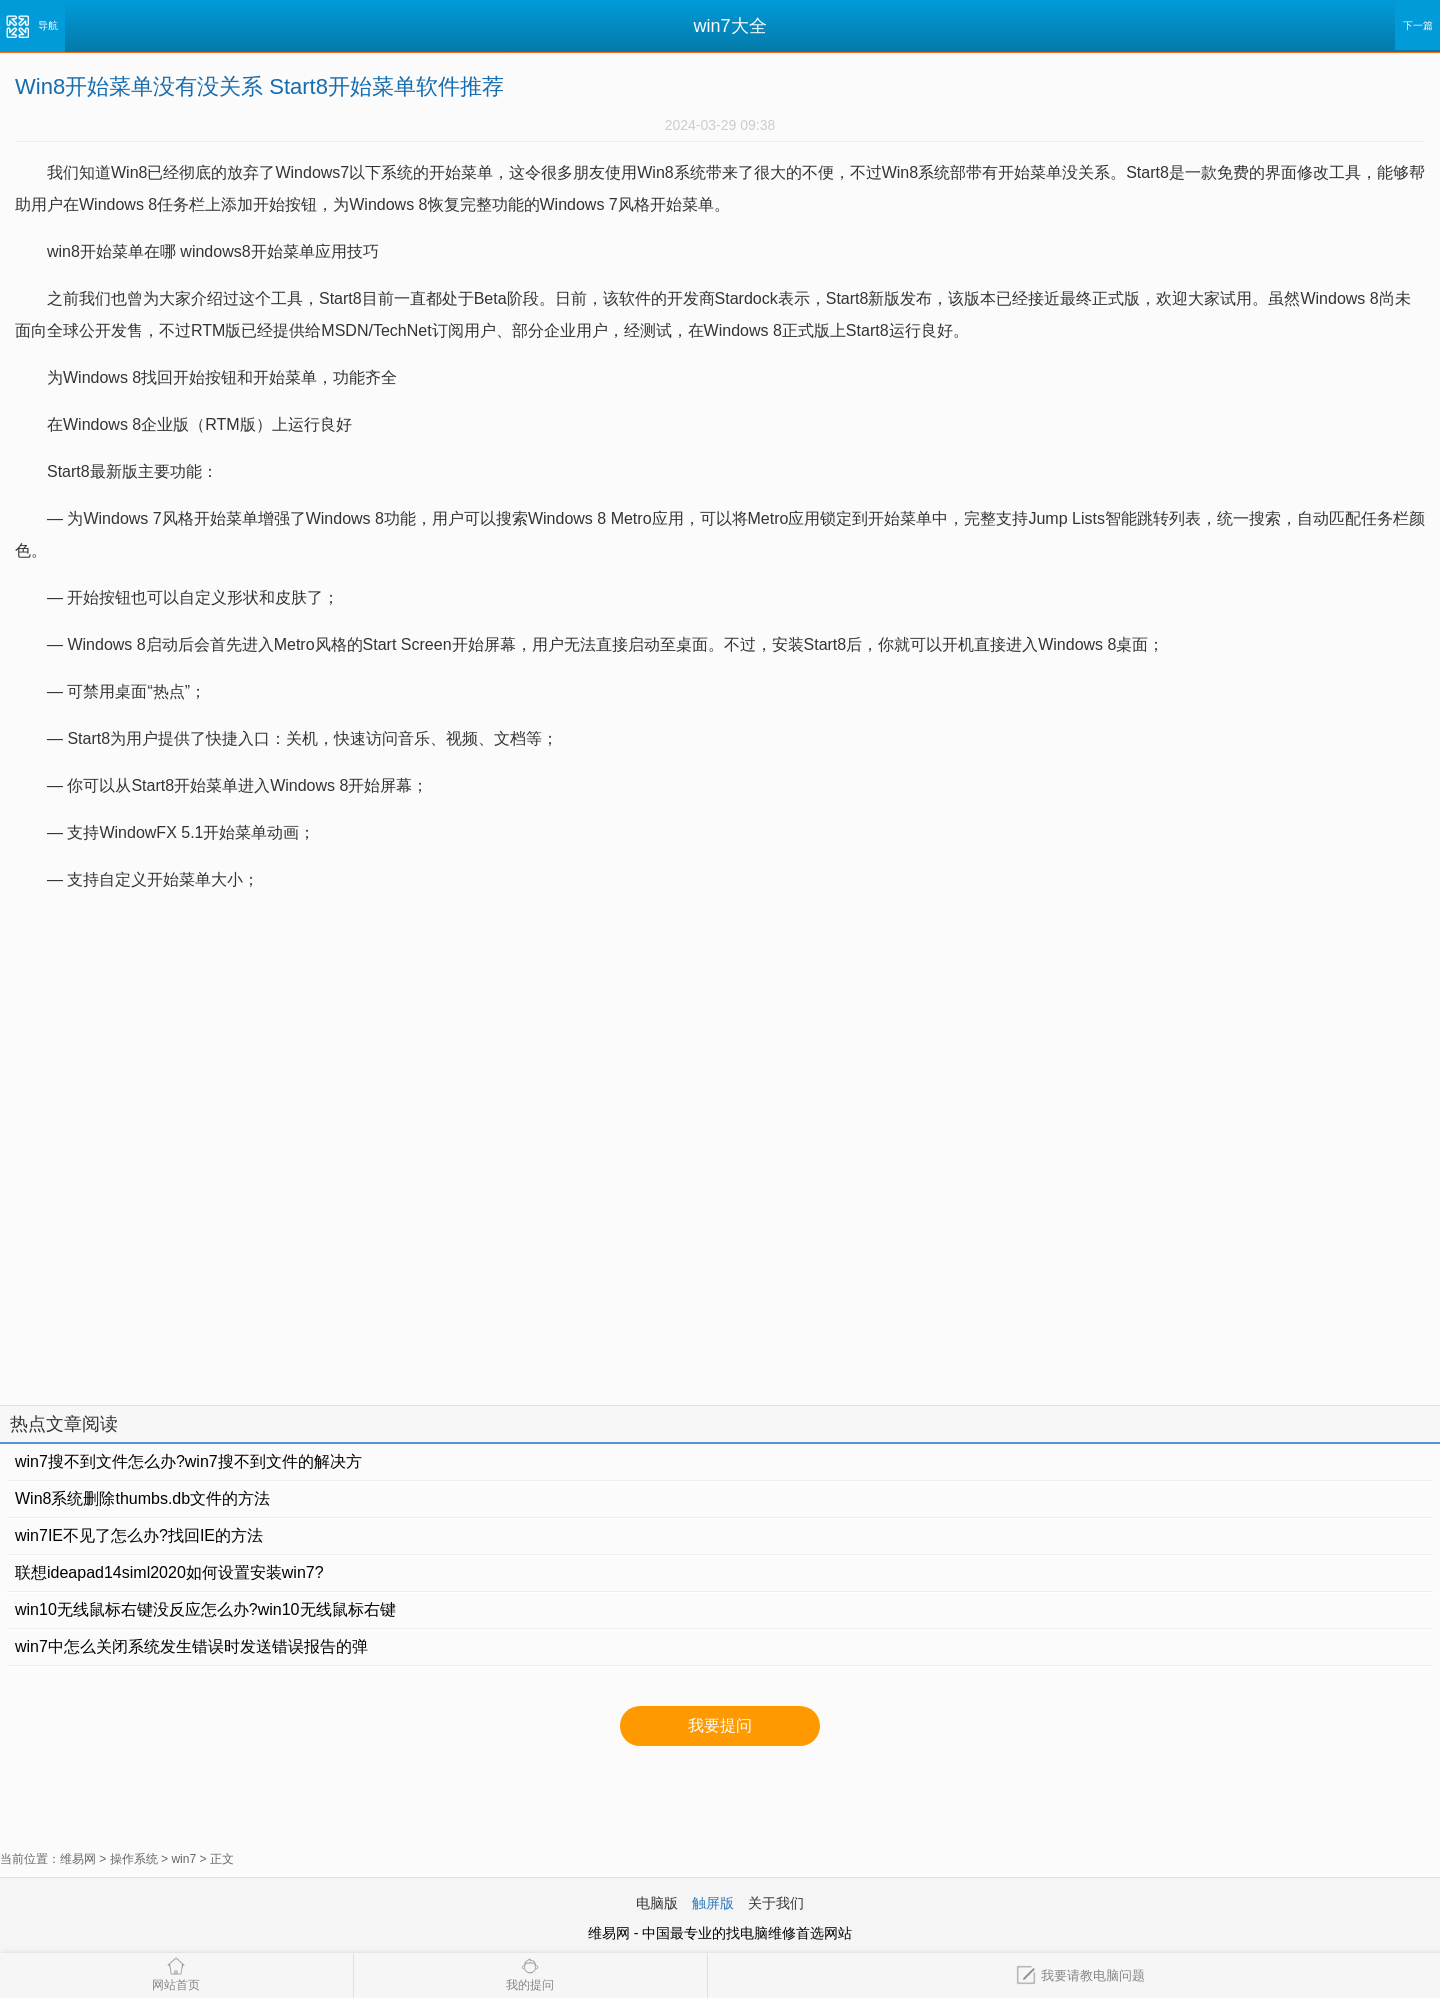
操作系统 (134, 1859)
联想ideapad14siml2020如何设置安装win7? (169, 1572)
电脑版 (657, 1903)
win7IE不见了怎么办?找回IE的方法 (139, 1535)
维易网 (78, 1859)
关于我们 (776, 1903)
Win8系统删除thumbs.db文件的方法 (142, 1498)
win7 (183, 1859)
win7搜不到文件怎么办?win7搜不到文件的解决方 (188, 1461)
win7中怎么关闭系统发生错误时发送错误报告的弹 (191, 1646)
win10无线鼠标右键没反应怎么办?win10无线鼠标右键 (205, 1609)
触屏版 (713, 1903)
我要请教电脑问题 (1080, 1975)
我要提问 (720, 1725)
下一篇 (1418, 25)
